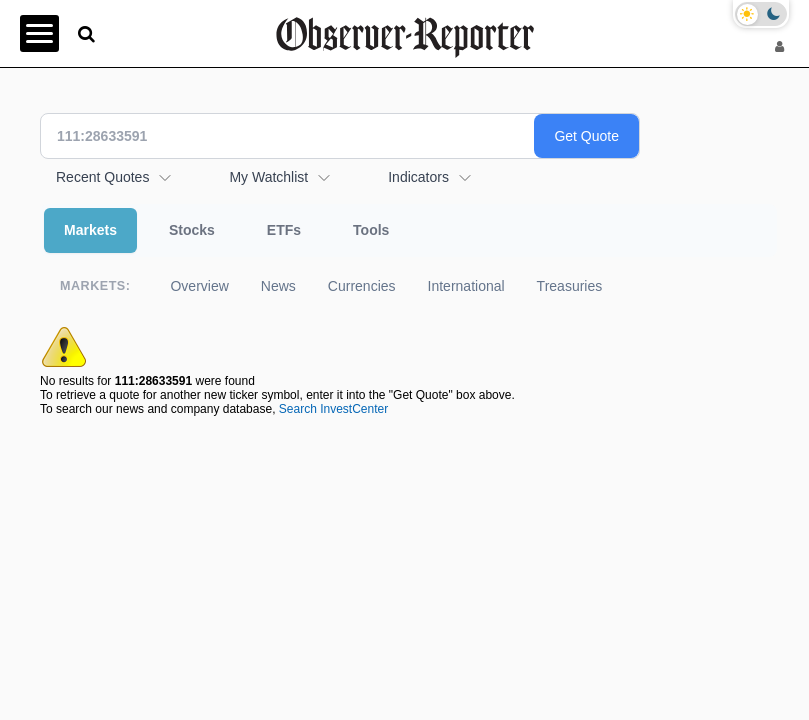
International (466, 286)
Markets (90, 230)
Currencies (362, 286)
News (278, 286)
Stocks (192, 230)
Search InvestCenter (333, 409)
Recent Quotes (102, 177)
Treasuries (570, 286)
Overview (199, 286)
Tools (371, 230)
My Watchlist (268, 177)
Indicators (418, 177)
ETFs (284, 230)
